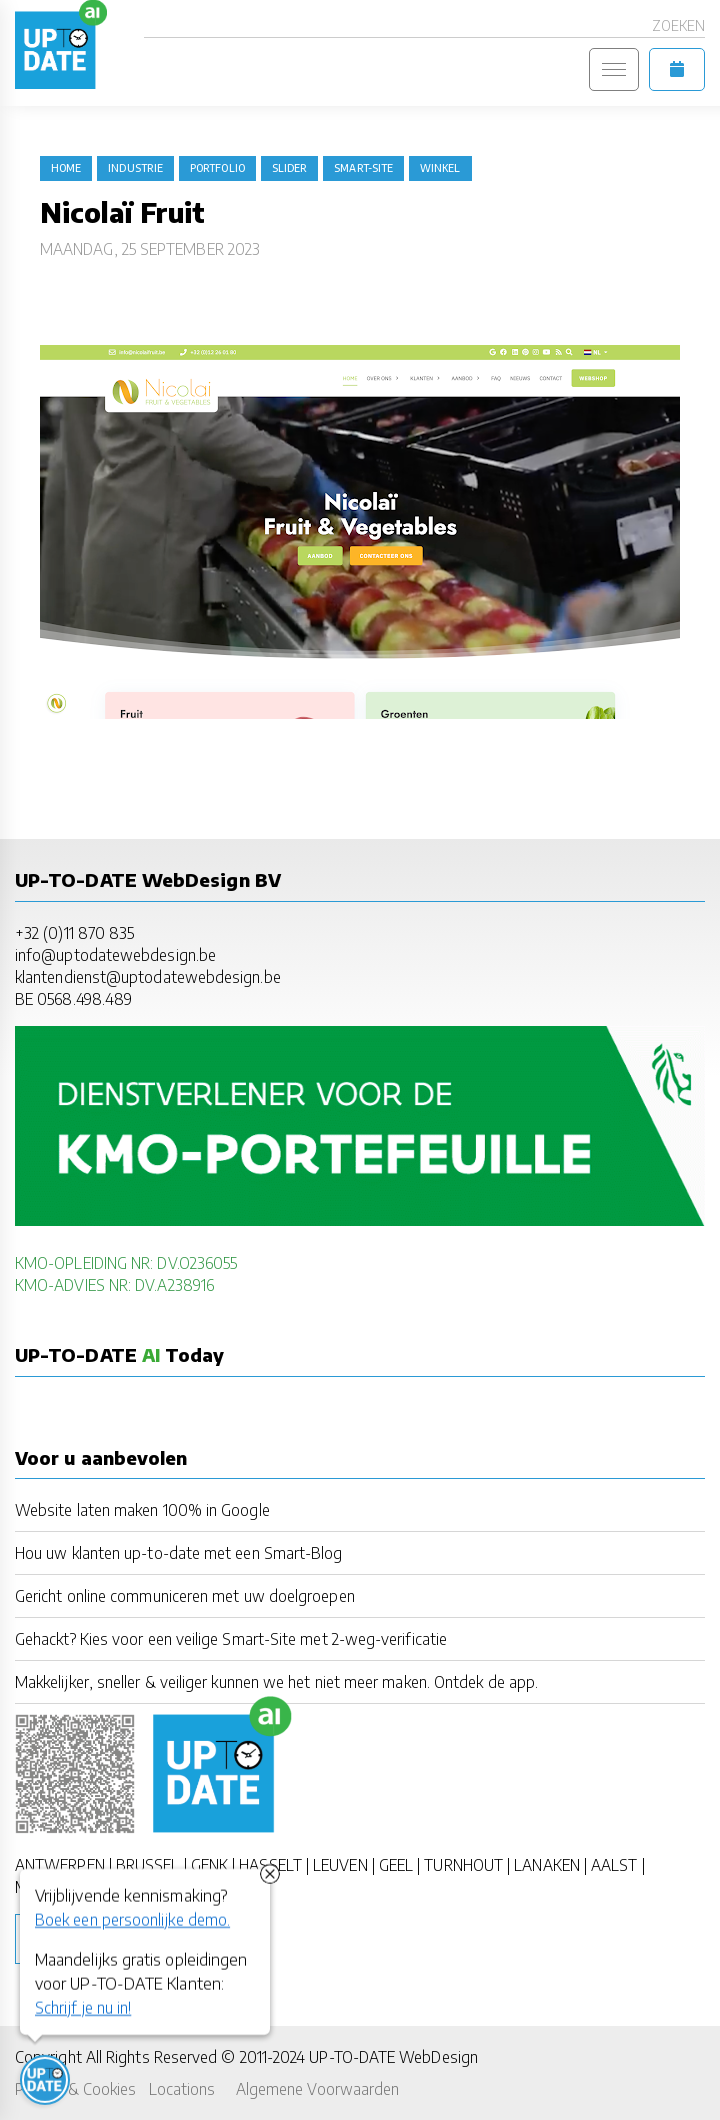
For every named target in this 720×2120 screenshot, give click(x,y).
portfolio (217, 168)
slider (289, 168)
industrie (135, 168)
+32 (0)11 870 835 (74, 932)
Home (66, 168)
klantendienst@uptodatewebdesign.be (148, 976)
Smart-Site (363, 168)
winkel (440, 168)
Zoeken (678, 25)
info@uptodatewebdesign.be (115, 954)
